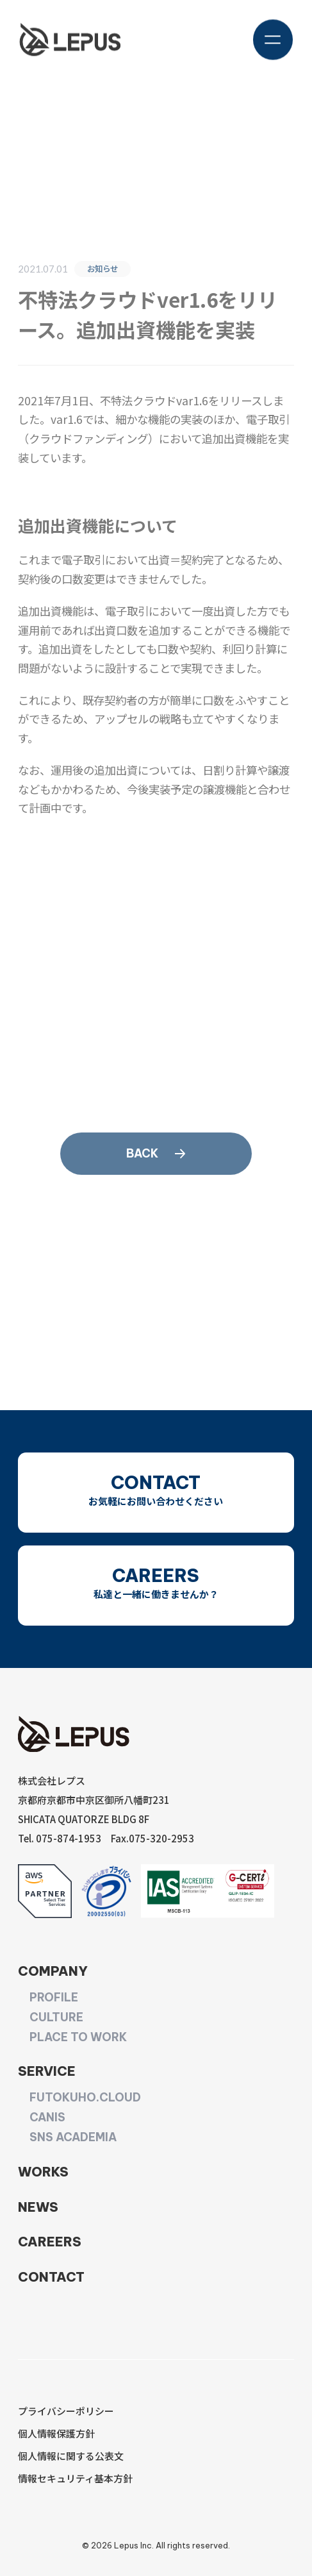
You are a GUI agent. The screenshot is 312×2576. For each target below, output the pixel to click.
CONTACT (51, 2277)
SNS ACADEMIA (73, 2137)
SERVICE (47, 2071)
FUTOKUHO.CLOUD (85, 2098)
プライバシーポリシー (66, 2411)
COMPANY (53, 1971)
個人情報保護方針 (56, 2433)
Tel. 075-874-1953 (59, 1838)
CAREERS (49, 2242)
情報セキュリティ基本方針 (75, 2478)
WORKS (43, 2172)
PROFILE (53, 1998)
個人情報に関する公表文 (71, 2455)
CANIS (47, 2117)
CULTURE (56, 2017)
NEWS (38, 2207)
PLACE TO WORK (78, 2037)
